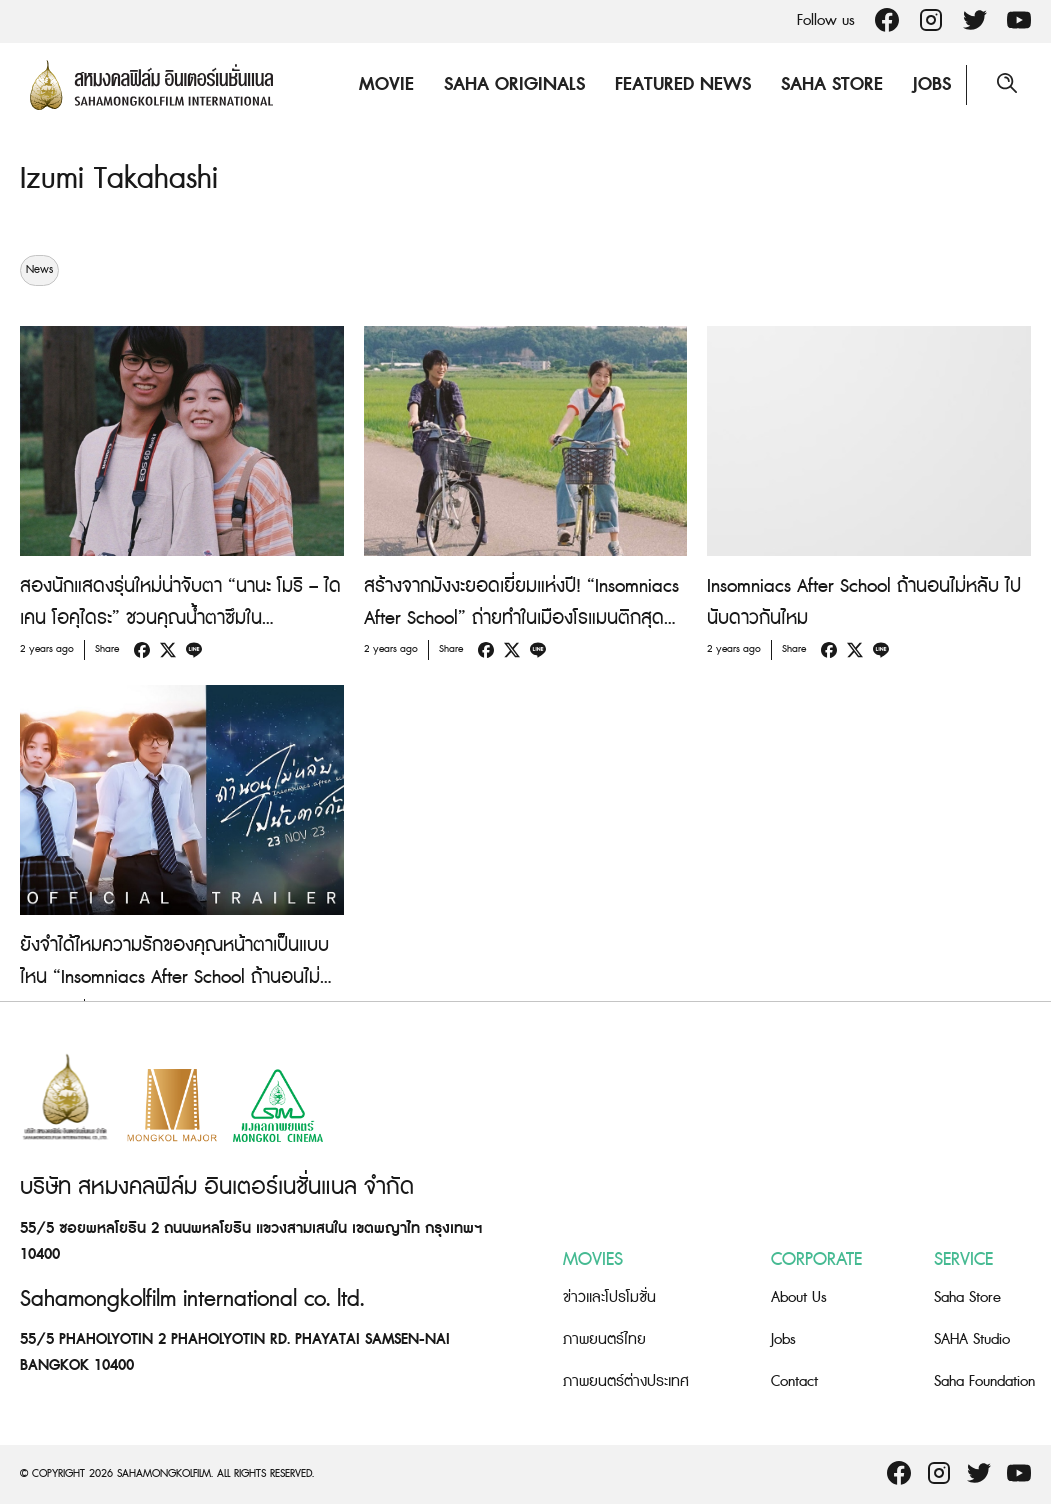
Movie (386, 84)
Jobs (932, 84)
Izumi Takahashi (119, 179)
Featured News (683, 84)
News (39, 270)
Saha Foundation (984, 1381)
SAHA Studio (972, 1339)
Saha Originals (514, 84)
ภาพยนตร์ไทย (604, 1339)
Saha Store (832, 84)
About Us (799, 1297)
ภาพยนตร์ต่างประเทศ (626, 1381)
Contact (794, 1381)
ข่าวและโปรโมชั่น (609, 1297)
